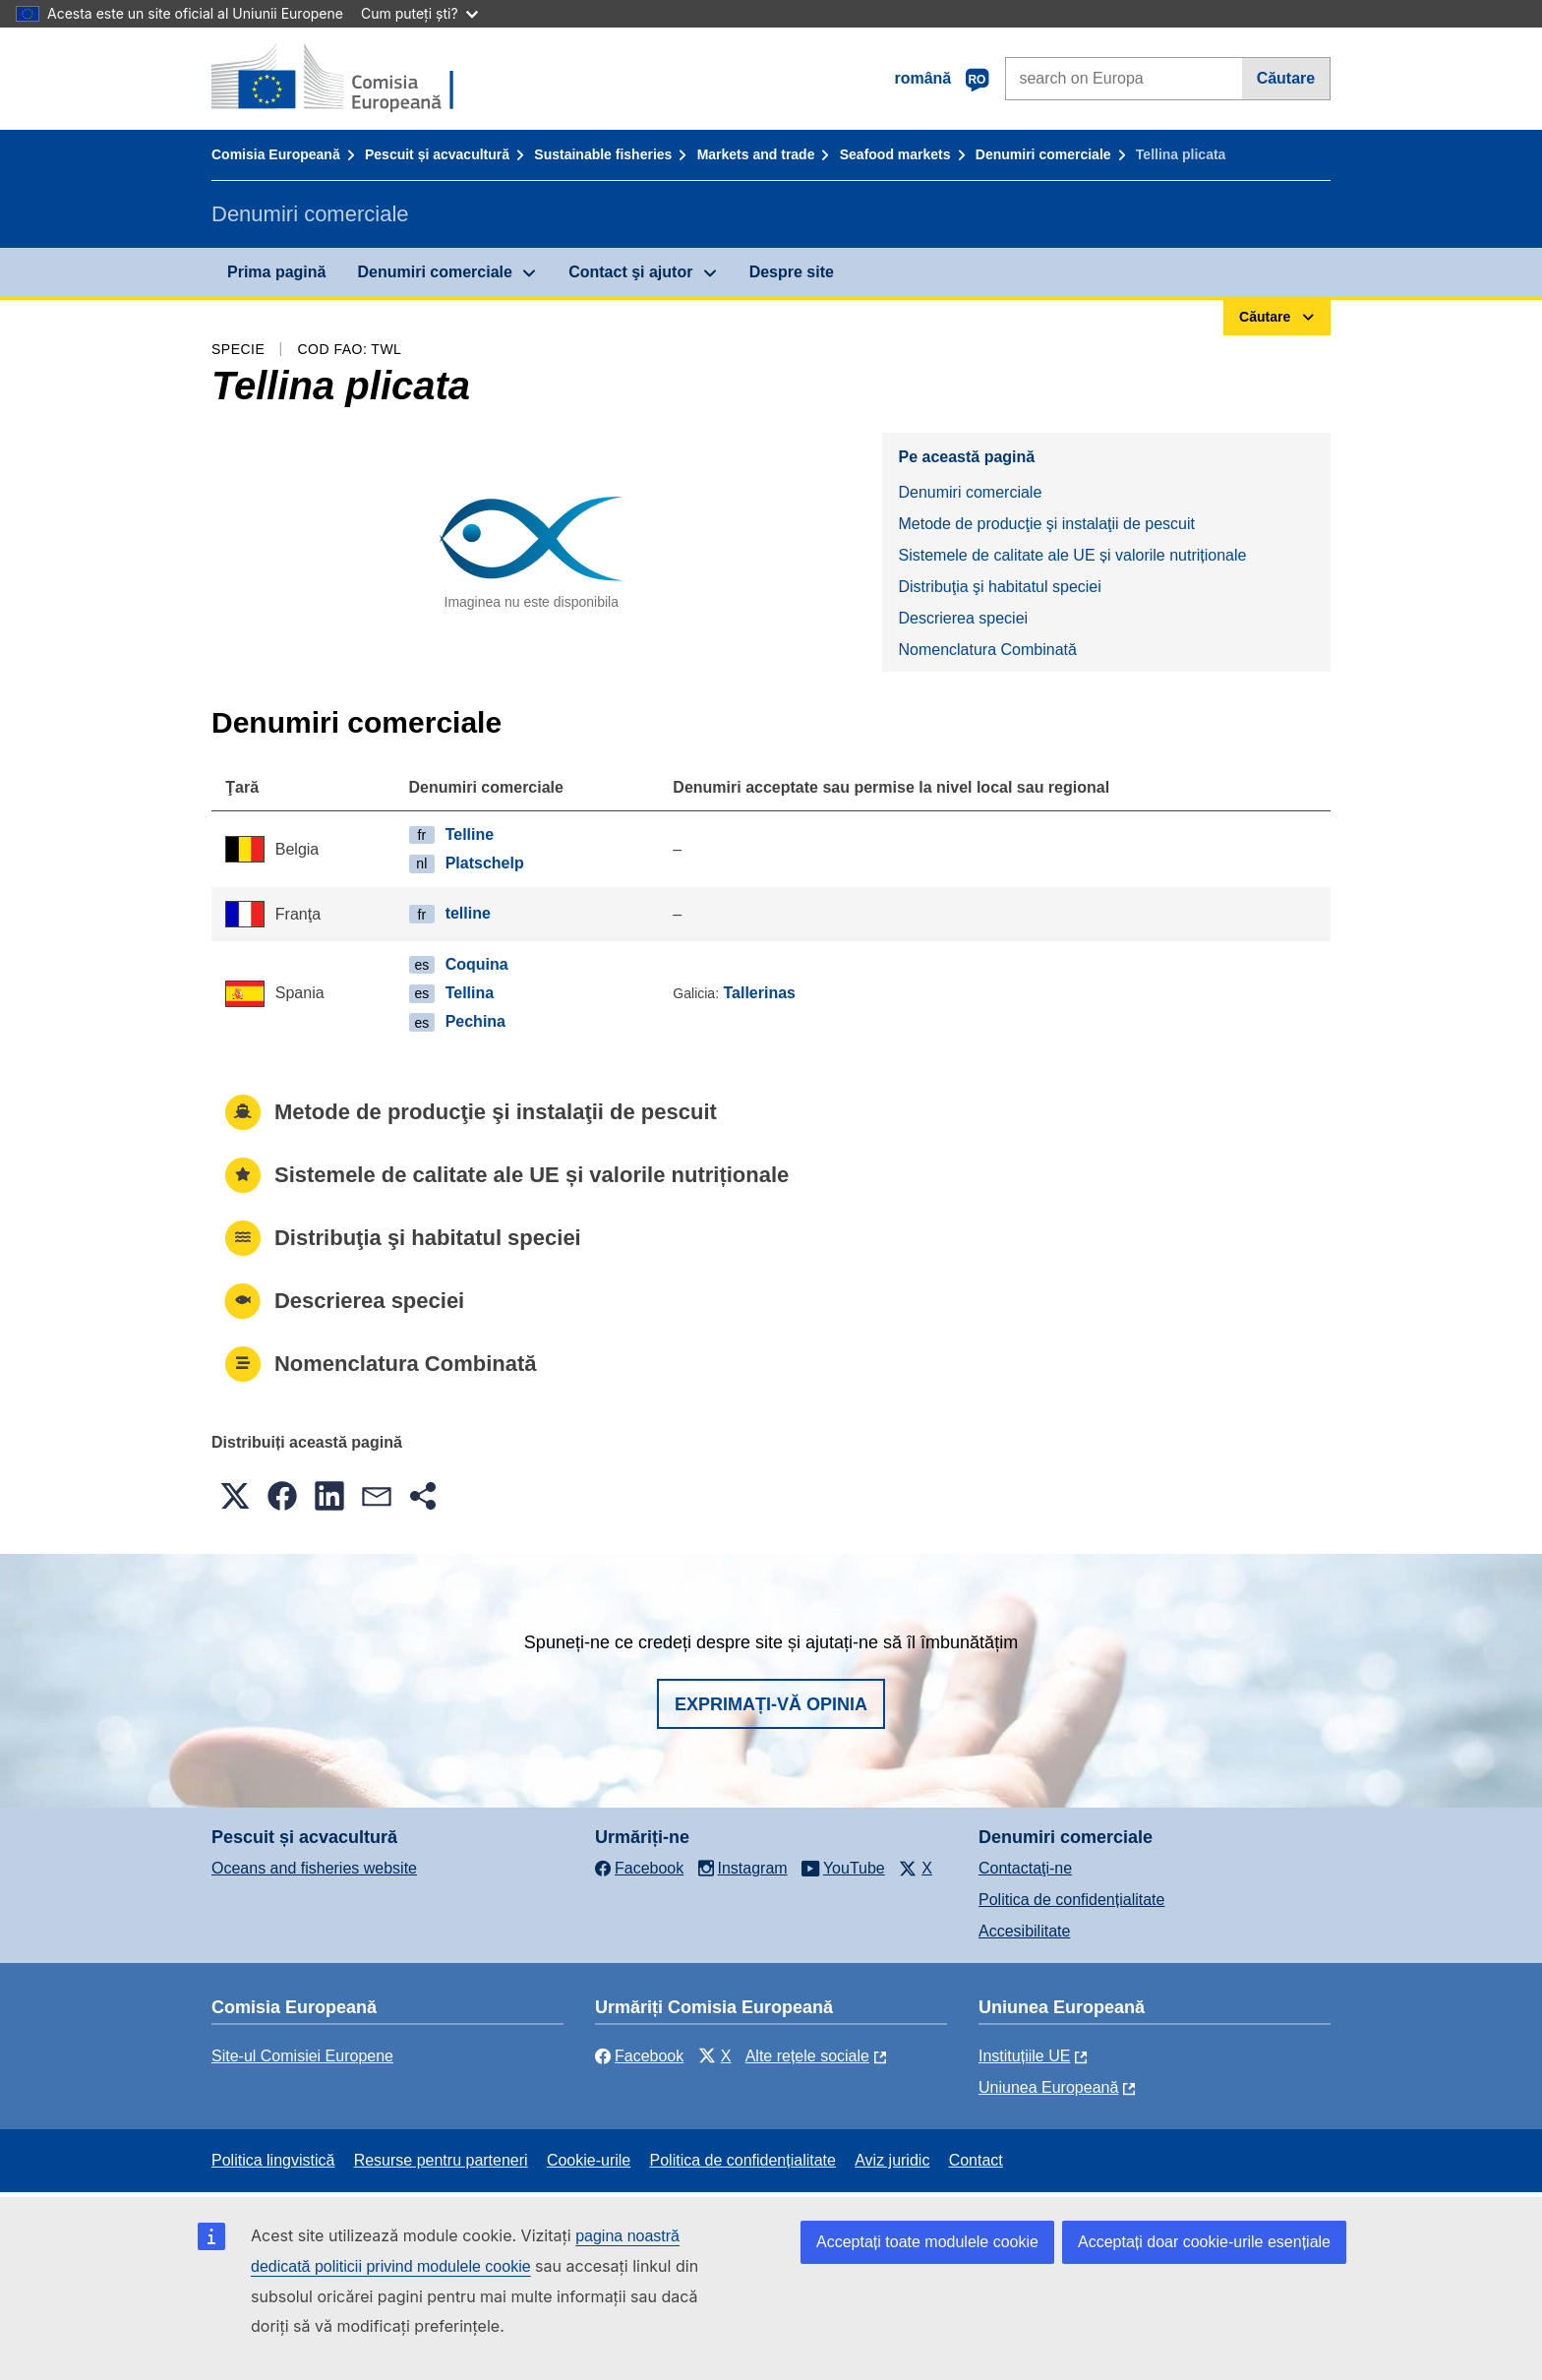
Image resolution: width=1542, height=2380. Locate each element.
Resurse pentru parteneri (441, 2160)
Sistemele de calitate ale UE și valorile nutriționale (1072, 555)
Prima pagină (276, 272)
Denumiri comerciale (1043, 154)
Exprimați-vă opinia (771, 1704)
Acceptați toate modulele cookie (927, 2241)
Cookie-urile (588, 2160)
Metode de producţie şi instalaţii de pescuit (1046, 523)
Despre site (791, 272)
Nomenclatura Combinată (987, 649)
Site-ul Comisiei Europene (302, 2056)
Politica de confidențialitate (1071, 1899)
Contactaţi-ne (1025, 1868)
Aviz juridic (892, 2160)
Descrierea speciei (963, 618)
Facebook (639, 2056)
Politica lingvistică (272, 2160)
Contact (976, 2160)
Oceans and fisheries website (314, 1868)
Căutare (1286, 78)
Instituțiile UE (1024, 2056)
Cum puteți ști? (419, 13)
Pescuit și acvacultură (437, 154)
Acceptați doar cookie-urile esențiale (1204, 2241)
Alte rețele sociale (807, 2056)
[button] (235, 1496)
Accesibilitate (1024, 1931)
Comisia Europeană (275, 154)
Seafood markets (895, 154)
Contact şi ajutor (630, 272)
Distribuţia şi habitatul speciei (999, 586)
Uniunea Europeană (1048, 2087)
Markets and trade (756, 154)
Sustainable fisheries (603, 154)
